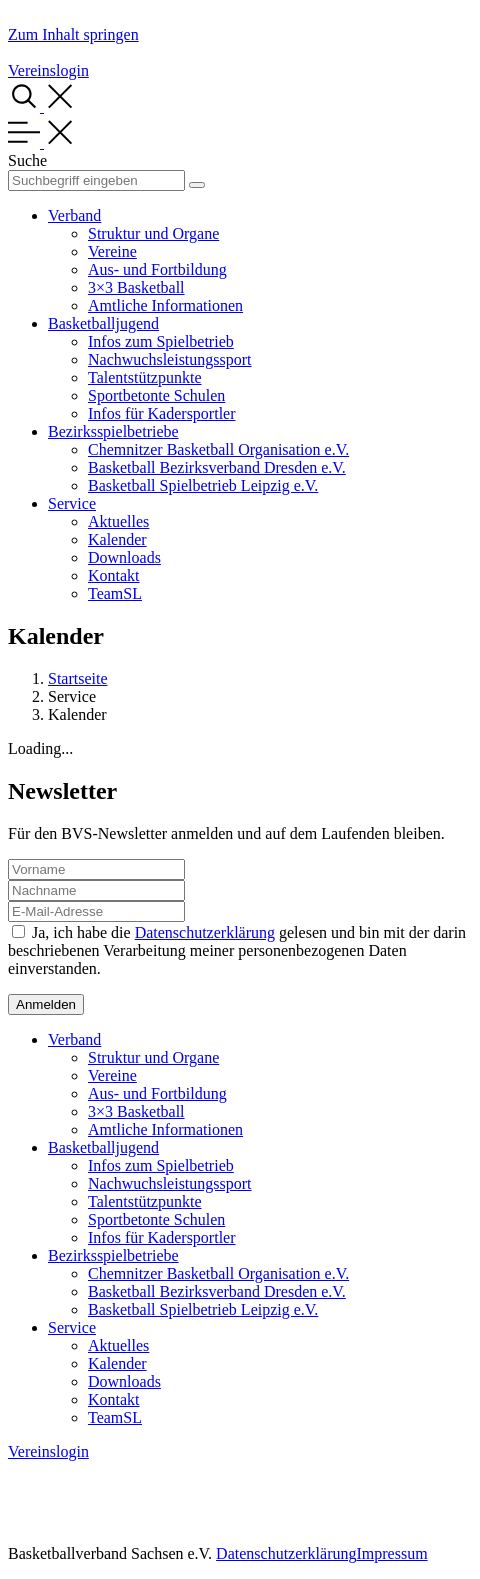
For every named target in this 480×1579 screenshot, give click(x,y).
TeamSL (115, 593)
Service (72, 503)
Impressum (391, 1553)
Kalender (117, 539)
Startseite (78, 678)
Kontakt (114, 575)
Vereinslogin (48, 70)
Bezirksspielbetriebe (113, 431)
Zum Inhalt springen (73, 34)
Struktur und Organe (153, 233)
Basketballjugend (103, 323)
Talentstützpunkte (145, 377)
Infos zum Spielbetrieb (161, 341)
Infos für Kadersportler (162, 413)
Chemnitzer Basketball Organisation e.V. (218, 449)
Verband (74, 215)
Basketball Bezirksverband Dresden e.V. (217, 467)
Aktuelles (118, 521)
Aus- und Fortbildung (157, 269)
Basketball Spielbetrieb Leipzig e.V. (203, 485)
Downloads (124, 557)
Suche (27, 160)
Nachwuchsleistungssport (170, 359)
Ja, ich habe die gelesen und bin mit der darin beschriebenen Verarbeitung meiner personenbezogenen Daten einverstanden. (237, 950)
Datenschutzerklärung (205, 932)
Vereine (112, 251)
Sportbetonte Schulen (156, 395)
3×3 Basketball (136, 287)
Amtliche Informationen (165, 305)
